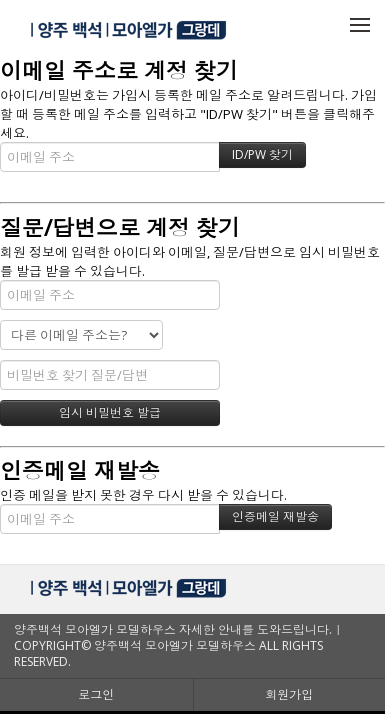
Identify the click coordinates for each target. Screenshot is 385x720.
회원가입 (289, 694)
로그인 (96, 694)
